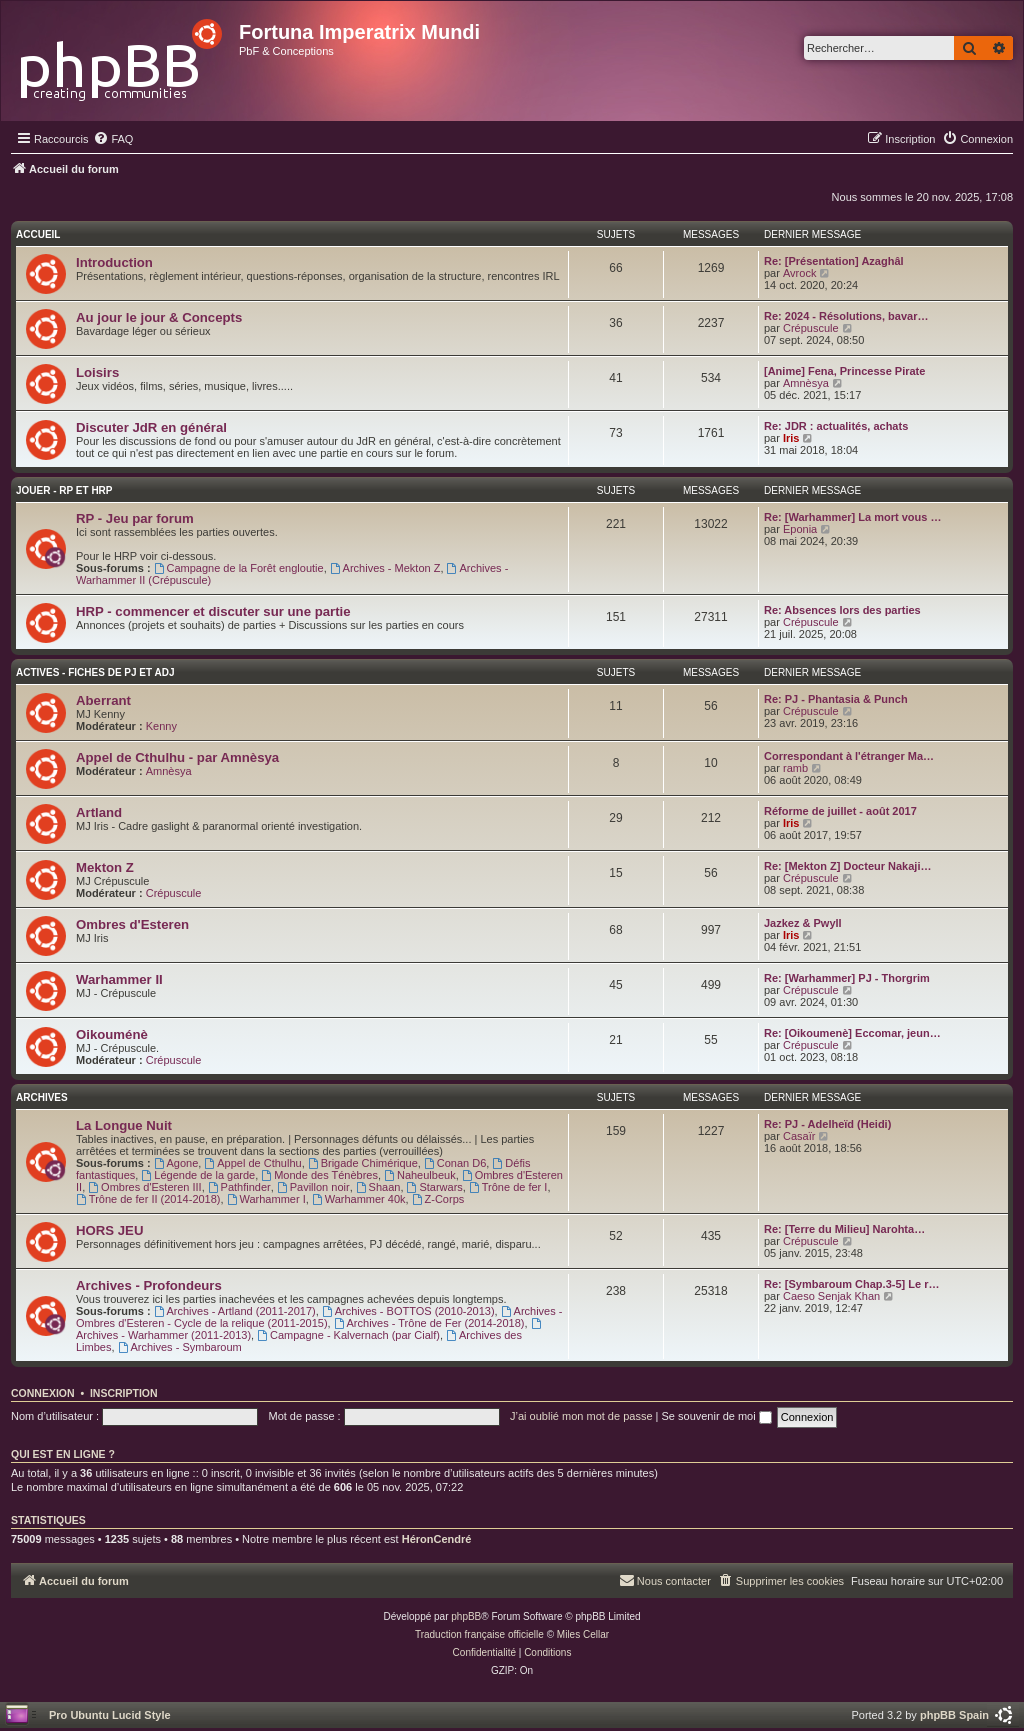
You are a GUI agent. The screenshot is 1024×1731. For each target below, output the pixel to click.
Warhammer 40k (359, 1199)
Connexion (43, 1393)
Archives (42, 1097)
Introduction (114, 262)
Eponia (800, 529)
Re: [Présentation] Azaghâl (834, 261)
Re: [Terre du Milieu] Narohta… (844, 1229)
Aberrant (103, 700)
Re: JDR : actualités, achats (836, 426)
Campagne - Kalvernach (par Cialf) (348, 1335)
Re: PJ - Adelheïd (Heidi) (827, 1124)
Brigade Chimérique (363, 1163)
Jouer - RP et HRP (64, 490)
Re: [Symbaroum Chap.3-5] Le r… (851, 1284)
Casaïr (799, 1136)
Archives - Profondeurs (149, 1285)
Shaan (378, 1187)
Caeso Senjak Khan (831, 1296)
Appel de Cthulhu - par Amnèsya (177, 757)
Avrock (799, 273)
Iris (791, 438)
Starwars (435, 1187)
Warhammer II (119, 979)
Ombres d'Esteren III (144, 1187)
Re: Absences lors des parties (842, 610)
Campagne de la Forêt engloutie (239, 568)
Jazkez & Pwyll (803, 923)
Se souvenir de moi (717, 1416)
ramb (795, 768)
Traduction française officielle (479, 1634)
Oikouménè (112, 1034)
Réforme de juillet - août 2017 (840, 811)
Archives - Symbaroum (180, 1347)
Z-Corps (438, 1199)
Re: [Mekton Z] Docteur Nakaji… (847, 866)
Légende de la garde (198, 1175)
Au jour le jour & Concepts (159, 317)
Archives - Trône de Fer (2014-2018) (429, 1323)
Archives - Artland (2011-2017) (235, 1311)
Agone (176, 1163)
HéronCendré (437, 1539)
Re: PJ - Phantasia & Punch (836, 699)
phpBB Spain (954, 1715)
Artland (99, 812)
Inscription (124, 1393)
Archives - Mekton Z (385, 568)
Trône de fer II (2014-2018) (148, 1199)
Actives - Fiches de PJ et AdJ (95, 672)
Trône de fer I (508, 1187)
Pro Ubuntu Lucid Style (110, 1715)
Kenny (161, 726)
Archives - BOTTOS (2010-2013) (408, 1311)
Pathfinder (239, 1187)
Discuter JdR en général (151, 427)
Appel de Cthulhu (252, 1163)
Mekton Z (105, 867)
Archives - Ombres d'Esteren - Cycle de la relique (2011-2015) (319, 1317)
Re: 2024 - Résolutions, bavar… (846, 316)
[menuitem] (113, 139)
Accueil (38, 234)
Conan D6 (455, 1163)
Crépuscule (811, 328)
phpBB (466, 1616)
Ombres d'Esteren (132, 924)
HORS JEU (109, 1230)
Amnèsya (806, 383)
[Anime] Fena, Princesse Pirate (844, 371)
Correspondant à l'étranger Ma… (849, 756)
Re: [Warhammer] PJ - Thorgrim (847, 978)
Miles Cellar (583, 1634)
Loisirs (97, 372)
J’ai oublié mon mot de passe (581, 1416)
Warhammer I (266, 1199)
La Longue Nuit (124, 1125)
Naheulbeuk (420, 1175)
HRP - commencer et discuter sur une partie (213, 611)
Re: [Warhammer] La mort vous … (852, 517)
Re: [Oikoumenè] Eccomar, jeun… (852, 1033)
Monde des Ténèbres (319, 1175)
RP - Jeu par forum (135, 518)
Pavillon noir (313, 1187)
